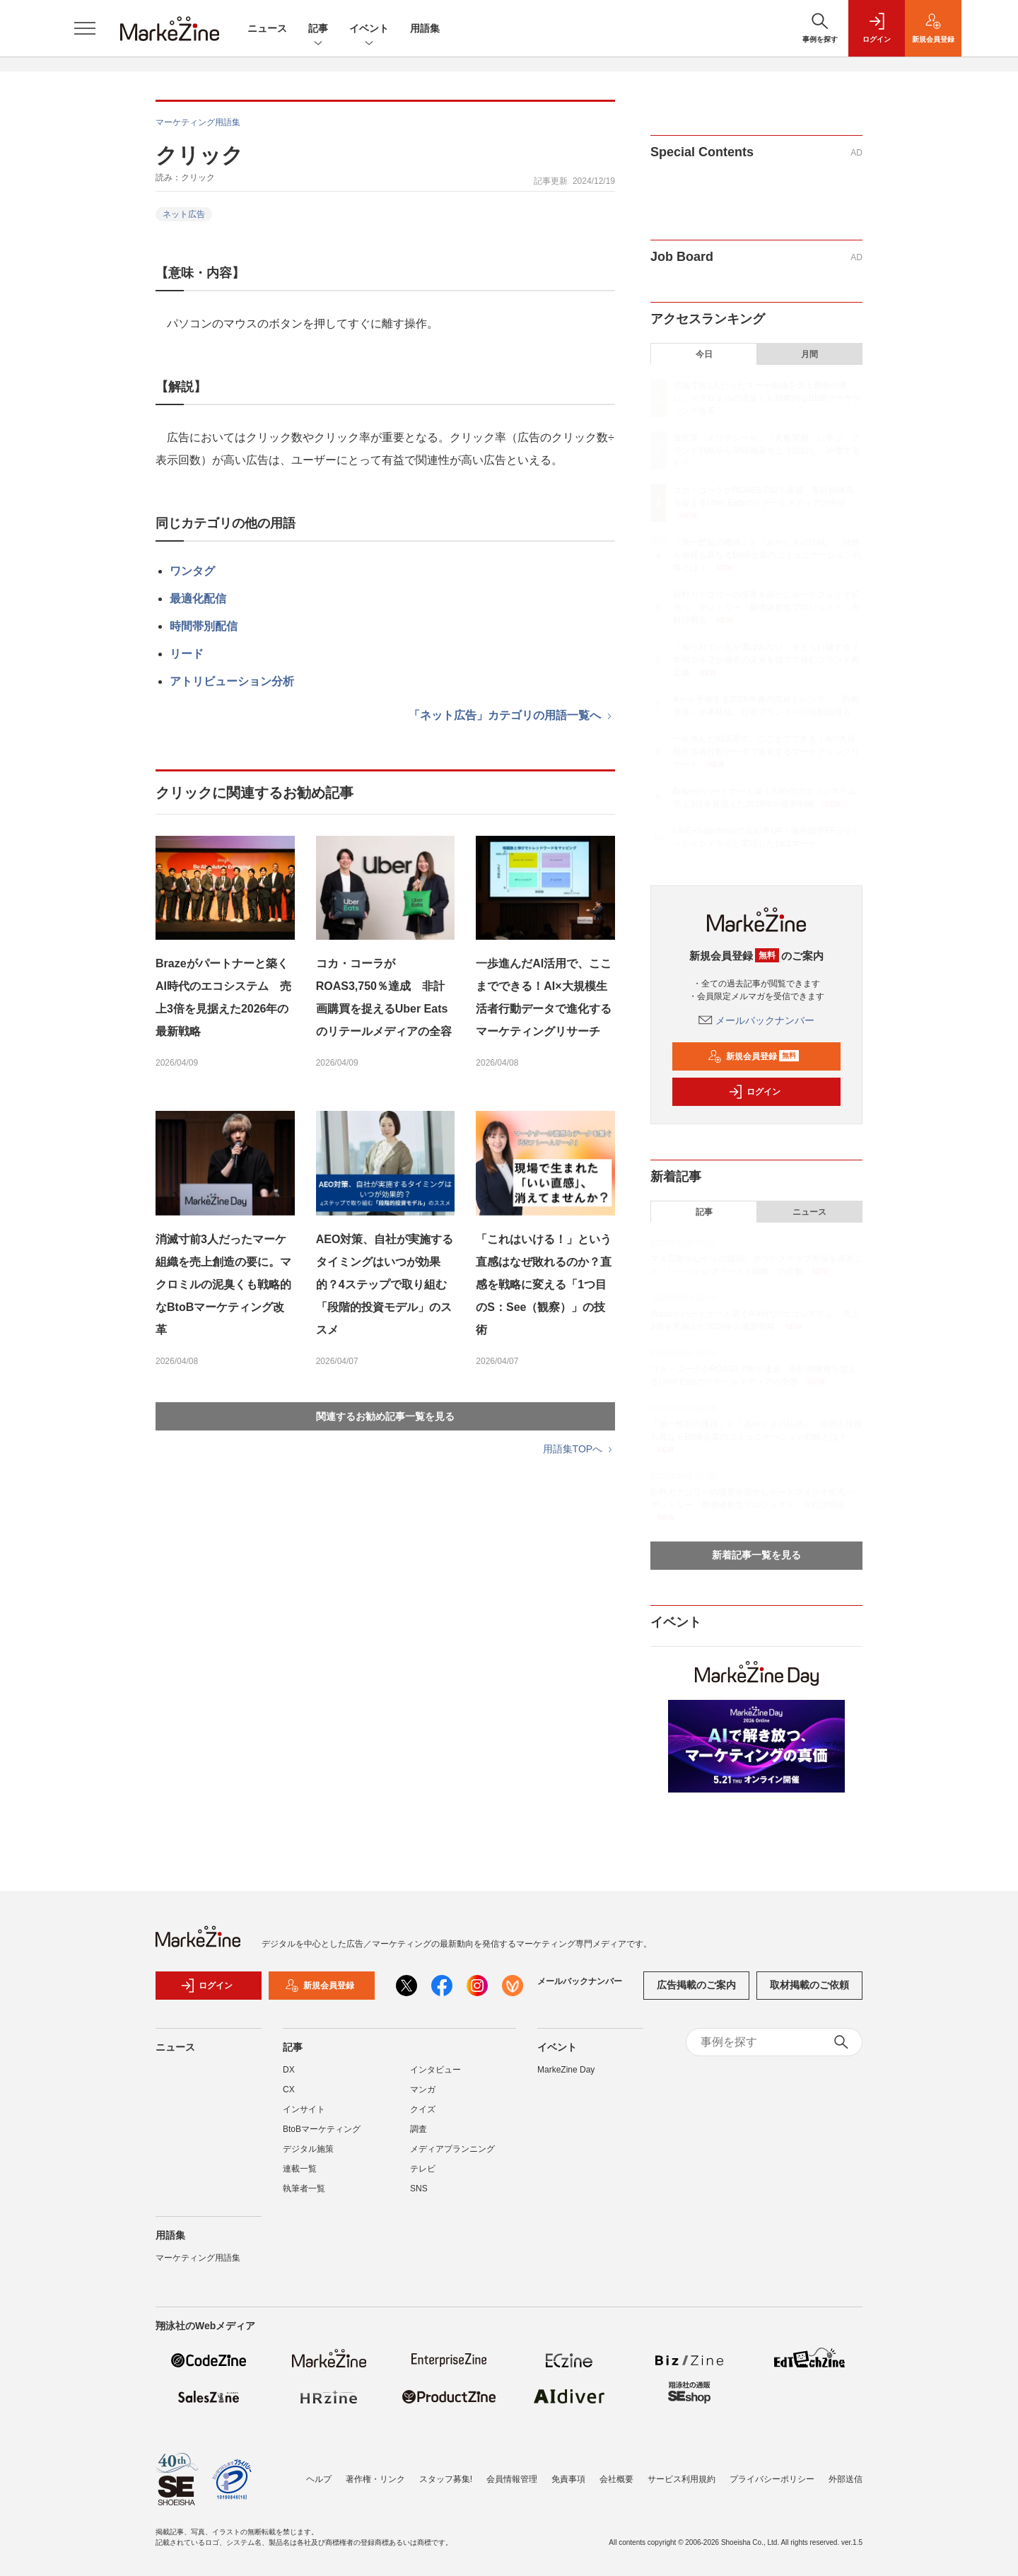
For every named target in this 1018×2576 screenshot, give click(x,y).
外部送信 (845, 2479)
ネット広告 (184, 214)
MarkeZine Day (566, 2070)
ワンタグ (192, 571)
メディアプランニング (452, 2149)
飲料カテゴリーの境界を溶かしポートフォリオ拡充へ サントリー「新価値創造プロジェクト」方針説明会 (766, 607)
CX (289, 2089)
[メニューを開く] (85, 28)
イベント (369, 29)
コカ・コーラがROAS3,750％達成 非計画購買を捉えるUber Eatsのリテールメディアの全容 (384, 997)
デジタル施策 (308, 2149)
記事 (318, 29)
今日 (704, 354)
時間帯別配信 (204, 626)
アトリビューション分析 (232, 681)
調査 (418, 2129)
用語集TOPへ (579, 1449)
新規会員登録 (753, 1056)
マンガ (422, 2089)
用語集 (425, 28)
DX (289, 2070)
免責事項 (568, 2479)
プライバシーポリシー (772, 2479)
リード (187, 654)
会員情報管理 (511, 2479)
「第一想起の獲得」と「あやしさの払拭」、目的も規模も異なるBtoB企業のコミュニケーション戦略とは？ (767, 555)
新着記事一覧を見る (756, 1555)
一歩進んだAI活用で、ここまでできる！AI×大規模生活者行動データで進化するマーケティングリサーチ (544, 997)
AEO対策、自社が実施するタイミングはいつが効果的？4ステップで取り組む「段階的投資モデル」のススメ (385, 1284)
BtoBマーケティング (322, 2129)
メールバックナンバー (756, 1020)
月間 (809, 354)
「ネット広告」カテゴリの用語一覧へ (512, 715)
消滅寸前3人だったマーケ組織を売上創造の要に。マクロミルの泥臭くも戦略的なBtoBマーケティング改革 (223, 1284)
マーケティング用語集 (198, 122)
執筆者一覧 (304, 2188)
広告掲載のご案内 (696, 1985)
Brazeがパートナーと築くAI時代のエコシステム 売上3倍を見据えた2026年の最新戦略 (223, 997)
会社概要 (616, 2479)
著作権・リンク (375, 2479)
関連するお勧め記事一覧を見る (385, 1416)
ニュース (267, 28)
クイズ (422, 2109)
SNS (419, 2188)
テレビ (422, 2169)
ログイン (754, 1092)
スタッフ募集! (445, 2479)
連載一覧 (300, 2169)
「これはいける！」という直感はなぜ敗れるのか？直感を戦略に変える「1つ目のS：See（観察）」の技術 (544, 1284)
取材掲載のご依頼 (809, 1985)
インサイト (304, 2109)
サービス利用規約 (681, 2479)
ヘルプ (319, 2479)
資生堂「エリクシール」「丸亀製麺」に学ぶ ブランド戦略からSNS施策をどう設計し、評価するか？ (766, 450)
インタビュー (435, 2070)
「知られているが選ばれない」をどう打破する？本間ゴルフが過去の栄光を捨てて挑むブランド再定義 (766, 659)
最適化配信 (198, 599)
